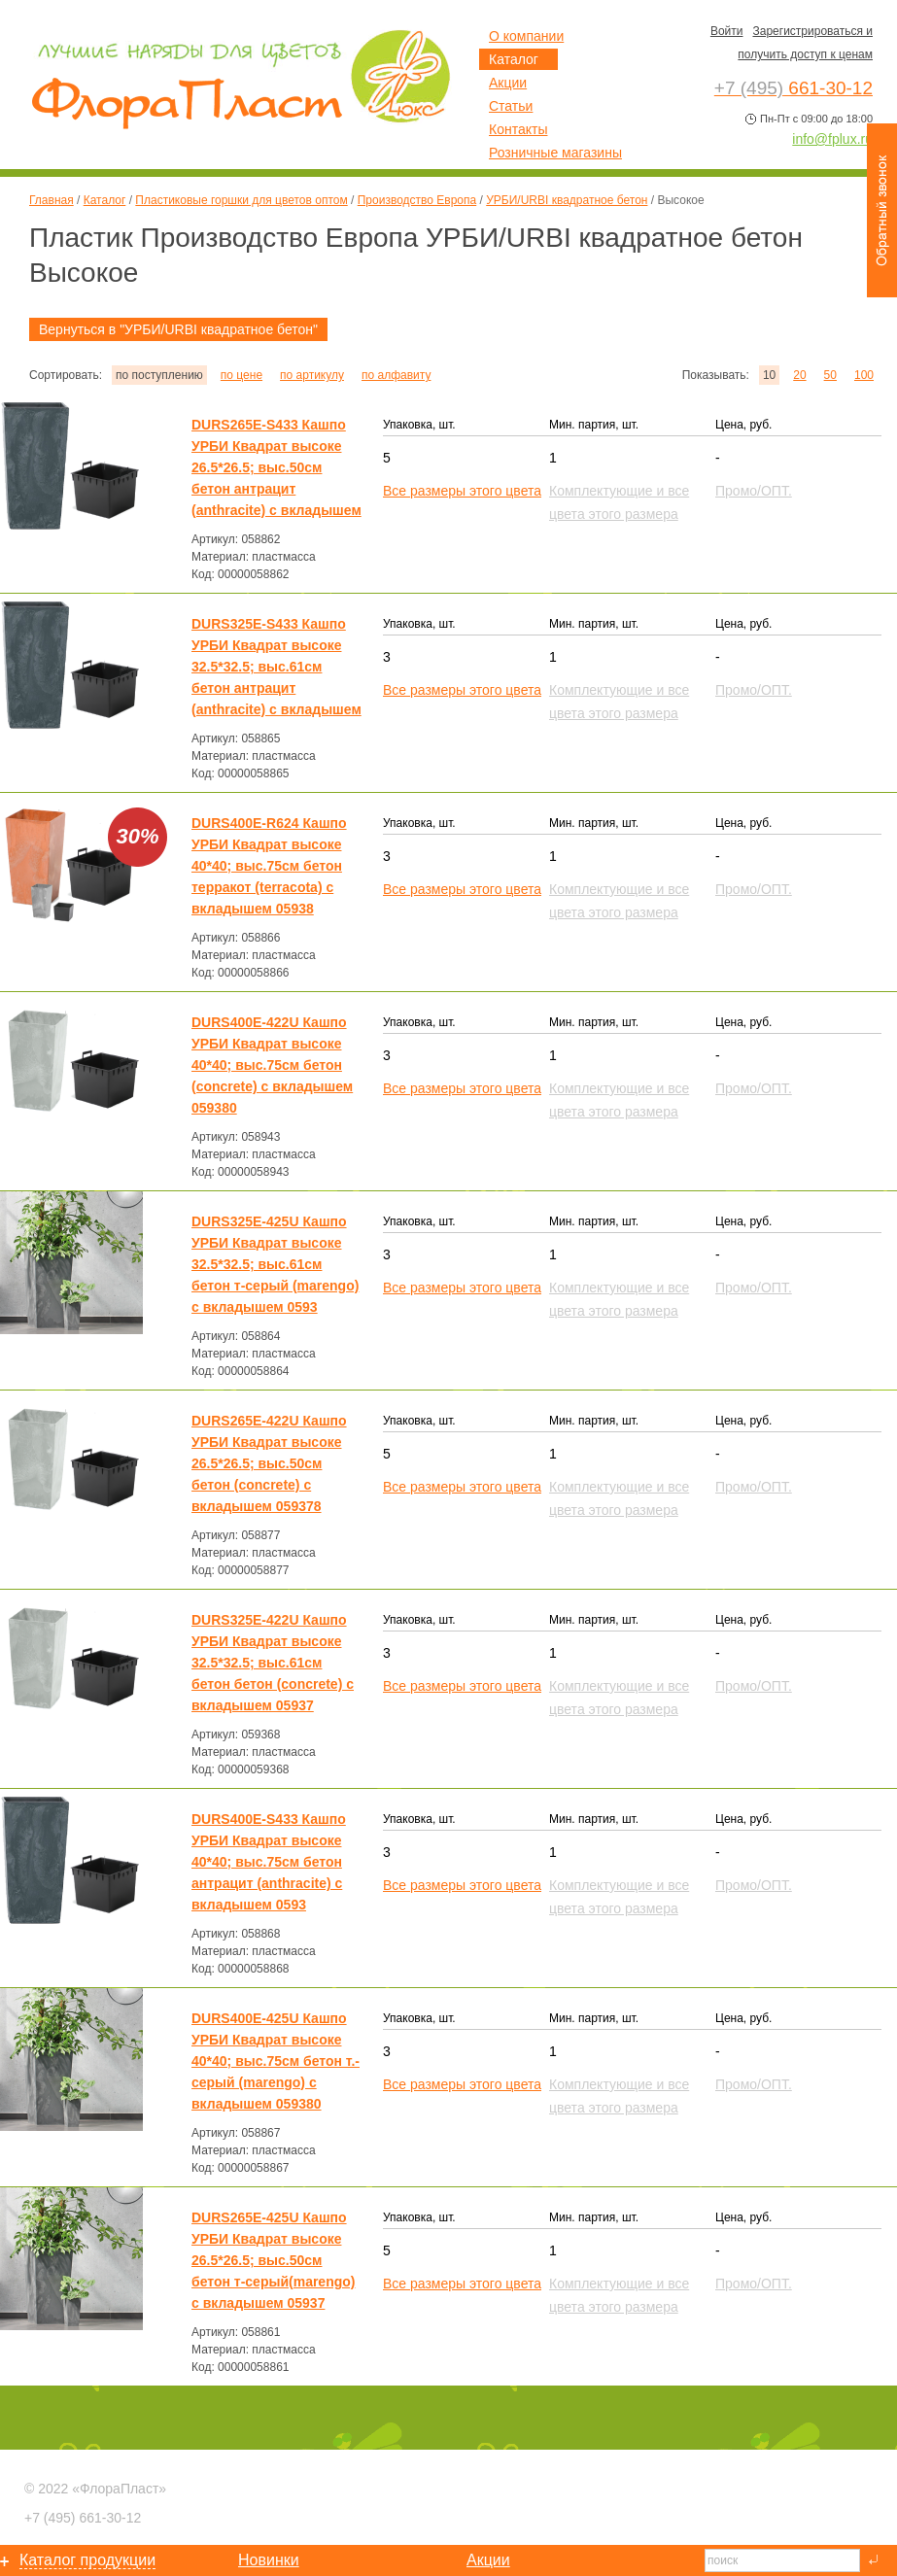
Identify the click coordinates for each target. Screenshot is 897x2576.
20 (799, 375)
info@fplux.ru (832, 139)
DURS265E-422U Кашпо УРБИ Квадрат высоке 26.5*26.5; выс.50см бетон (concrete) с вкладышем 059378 (269, 1463)
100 (864, 375)
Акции (508, 82)
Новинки (268, 2560)
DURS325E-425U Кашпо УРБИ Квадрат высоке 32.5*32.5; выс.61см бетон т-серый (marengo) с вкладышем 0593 (275, 1264)
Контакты (518, 129)
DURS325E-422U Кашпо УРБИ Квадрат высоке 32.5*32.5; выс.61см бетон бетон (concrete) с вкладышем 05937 (272, 1662)
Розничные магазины (555, 152)
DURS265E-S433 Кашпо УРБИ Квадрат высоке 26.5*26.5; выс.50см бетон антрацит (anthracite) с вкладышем (276, 467)
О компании (526, 36)
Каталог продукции (87, 2560)
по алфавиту (396, 375)
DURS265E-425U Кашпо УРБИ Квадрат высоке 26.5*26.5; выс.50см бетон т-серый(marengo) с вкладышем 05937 (273, 2260)
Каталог (105, 200)
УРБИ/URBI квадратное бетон (566, 200)
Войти (726, 31)
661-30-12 (82, 2517)
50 (830, 375)
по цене (241, 375)
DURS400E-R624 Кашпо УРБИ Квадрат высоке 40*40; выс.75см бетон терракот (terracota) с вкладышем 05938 (269, 865)
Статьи (511, 106)
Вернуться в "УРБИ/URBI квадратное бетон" (178, 329)
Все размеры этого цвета (462, 490)
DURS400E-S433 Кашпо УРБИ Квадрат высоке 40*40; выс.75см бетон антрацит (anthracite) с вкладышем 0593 (268, 1861)
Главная (51, 200)
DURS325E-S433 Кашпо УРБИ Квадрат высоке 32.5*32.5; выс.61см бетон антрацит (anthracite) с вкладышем (276, 666)
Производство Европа (417, 200)
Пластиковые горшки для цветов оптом (241, 200)
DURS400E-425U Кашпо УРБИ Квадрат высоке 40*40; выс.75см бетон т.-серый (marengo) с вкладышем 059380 (275, 2061)
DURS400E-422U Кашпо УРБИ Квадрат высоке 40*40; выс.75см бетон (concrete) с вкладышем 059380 (272, 1065)
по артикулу (312, 375)
